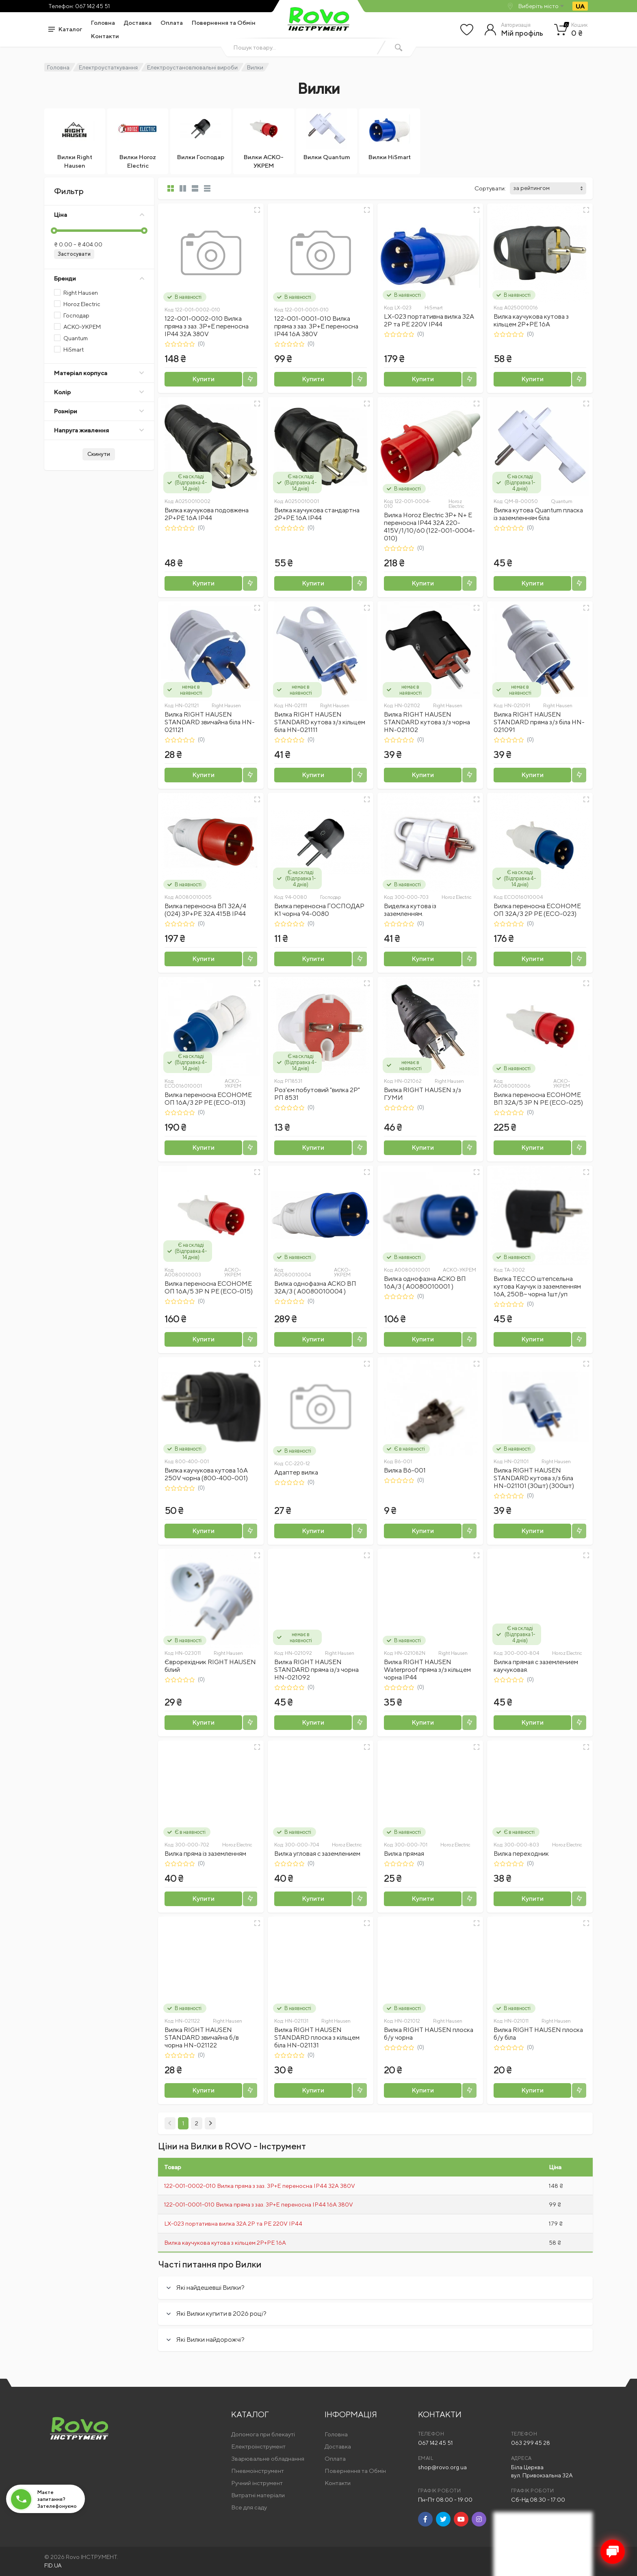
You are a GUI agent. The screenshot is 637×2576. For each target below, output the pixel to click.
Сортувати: (490, 188)
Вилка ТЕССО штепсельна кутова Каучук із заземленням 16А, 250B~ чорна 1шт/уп (537, 1286)
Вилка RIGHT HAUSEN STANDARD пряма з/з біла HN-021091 (539, 722)
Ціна (99, 214)
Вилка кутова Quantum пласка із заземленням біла (538, 514)
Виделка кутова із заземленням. (410, 910)
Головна (103, 22)
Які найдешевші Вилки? (210, 2287)
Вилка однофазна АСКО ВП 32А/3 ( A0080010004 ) (315, 1287)
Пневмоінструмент (257, 2470)
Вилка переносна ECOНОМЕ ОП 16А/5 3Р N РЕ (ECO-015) (209, 1287)
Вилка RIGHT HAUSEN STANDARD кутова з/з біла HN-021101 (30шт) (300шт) (534, 1478)
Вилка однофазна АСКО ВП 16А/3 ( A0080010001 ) (425, 1282)
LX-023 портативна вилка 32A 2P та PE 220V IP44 (429, 320)
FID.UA (53, 2565)
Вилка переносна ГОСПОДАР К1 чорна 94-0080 (319, 910)
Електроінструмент (258, 2446)
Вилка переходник (521, 1853)
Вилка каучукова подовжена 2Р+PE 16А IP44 (207, 514)
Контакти (105, 35)
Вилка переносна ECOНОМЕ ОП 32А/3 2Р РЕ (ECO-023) (537, 910)
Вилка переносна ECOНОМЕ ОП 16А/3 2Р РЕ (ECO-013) (208, 1098)
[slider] (54, 230)
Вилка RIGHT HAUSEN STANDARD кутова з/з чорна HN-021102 (427, 722)
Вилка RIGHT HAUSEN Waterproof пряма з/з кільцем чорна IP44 (427, 1669)
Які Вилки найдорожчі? (210, 2339)
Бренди (99, 278)
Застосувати (74, 254)
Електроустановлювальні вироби (192, 67)
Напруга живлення (99, 430)
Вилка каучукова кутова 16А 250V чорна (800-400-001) (206, 1474)
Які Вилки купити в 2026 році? (221, 2313)
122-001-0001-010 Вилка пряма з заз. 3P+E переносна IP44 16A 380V (316, 326)
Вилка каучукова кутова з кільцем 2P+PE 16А (531, 320)
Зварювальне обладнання (267, 2458)
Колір (99, 392)
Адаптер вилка (296, 1470)
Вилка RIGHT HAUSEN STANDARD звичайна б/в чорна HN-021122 (202, 2037)
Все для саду (249, 2507)
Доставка (138, 22)
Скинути (98, 454)
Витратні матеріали (258, 2495)
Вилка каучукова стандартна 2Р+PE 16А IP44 (317, 514)
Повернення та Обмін (224, 22)
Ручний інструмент (257, 2482)
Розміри (99, 411)
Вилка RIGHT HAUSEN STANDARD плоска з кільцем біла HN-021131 (317, 2037)
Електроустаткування (108, 67)
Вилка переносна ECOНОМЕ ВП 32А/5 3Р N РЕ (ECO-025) (538, 1098)
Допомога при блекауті (263, 2434)
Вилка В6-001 (405, 1470)
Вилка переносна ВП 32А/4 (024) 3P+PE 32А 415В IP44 (205, 910)
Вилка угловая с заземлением (317, 1853)
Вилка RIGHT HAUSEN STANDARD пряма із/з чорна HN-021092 (316, 1669)
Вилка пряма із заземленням (205, 1853)
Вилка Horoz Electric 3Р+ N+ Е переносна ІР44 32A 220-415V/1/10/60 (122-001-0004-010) (429, 526)
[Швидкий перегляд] (257, 209)
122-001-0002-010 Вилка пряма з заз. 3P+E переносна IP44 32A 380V (207, 326)
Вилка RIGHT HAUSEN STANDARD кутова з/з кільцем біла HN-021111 (319, 722)
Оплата (171, 22)
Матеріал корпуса (99, 372)
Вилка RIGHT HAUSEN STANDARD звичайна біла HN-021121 (210, 722)
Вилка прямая (404, 1853)
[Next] (210, 2123)
